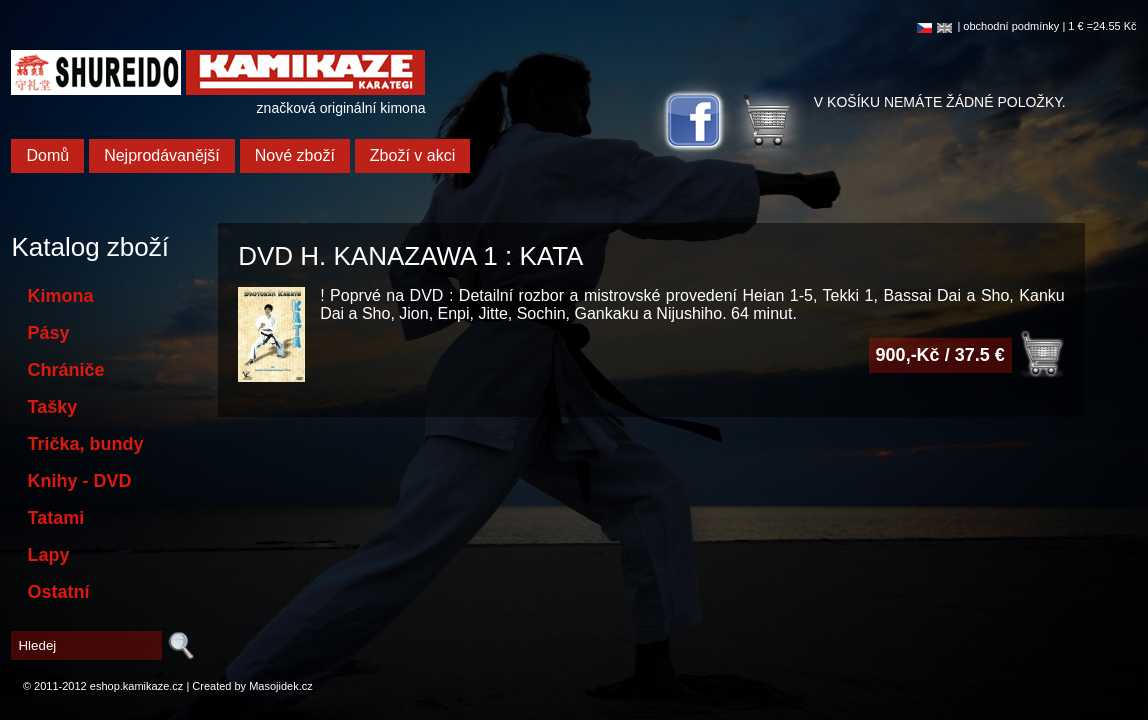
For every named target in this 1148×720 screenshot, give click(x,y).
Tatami (55, 518)
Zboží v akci (412, 155)
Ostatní (58, 592)
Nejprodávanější (162, 155)
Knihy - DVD (79, 481)
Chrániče (65, 370)
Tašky (52, 407)
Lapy (48, 555)
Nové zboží (295, 155)
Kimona (60, 296)
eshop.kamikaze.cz (137, 686)
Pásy (48, 333)
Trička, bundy (85, 444)
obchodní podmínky (1011, 26)
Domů (47, 155)
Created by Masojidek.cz (252, 686)
